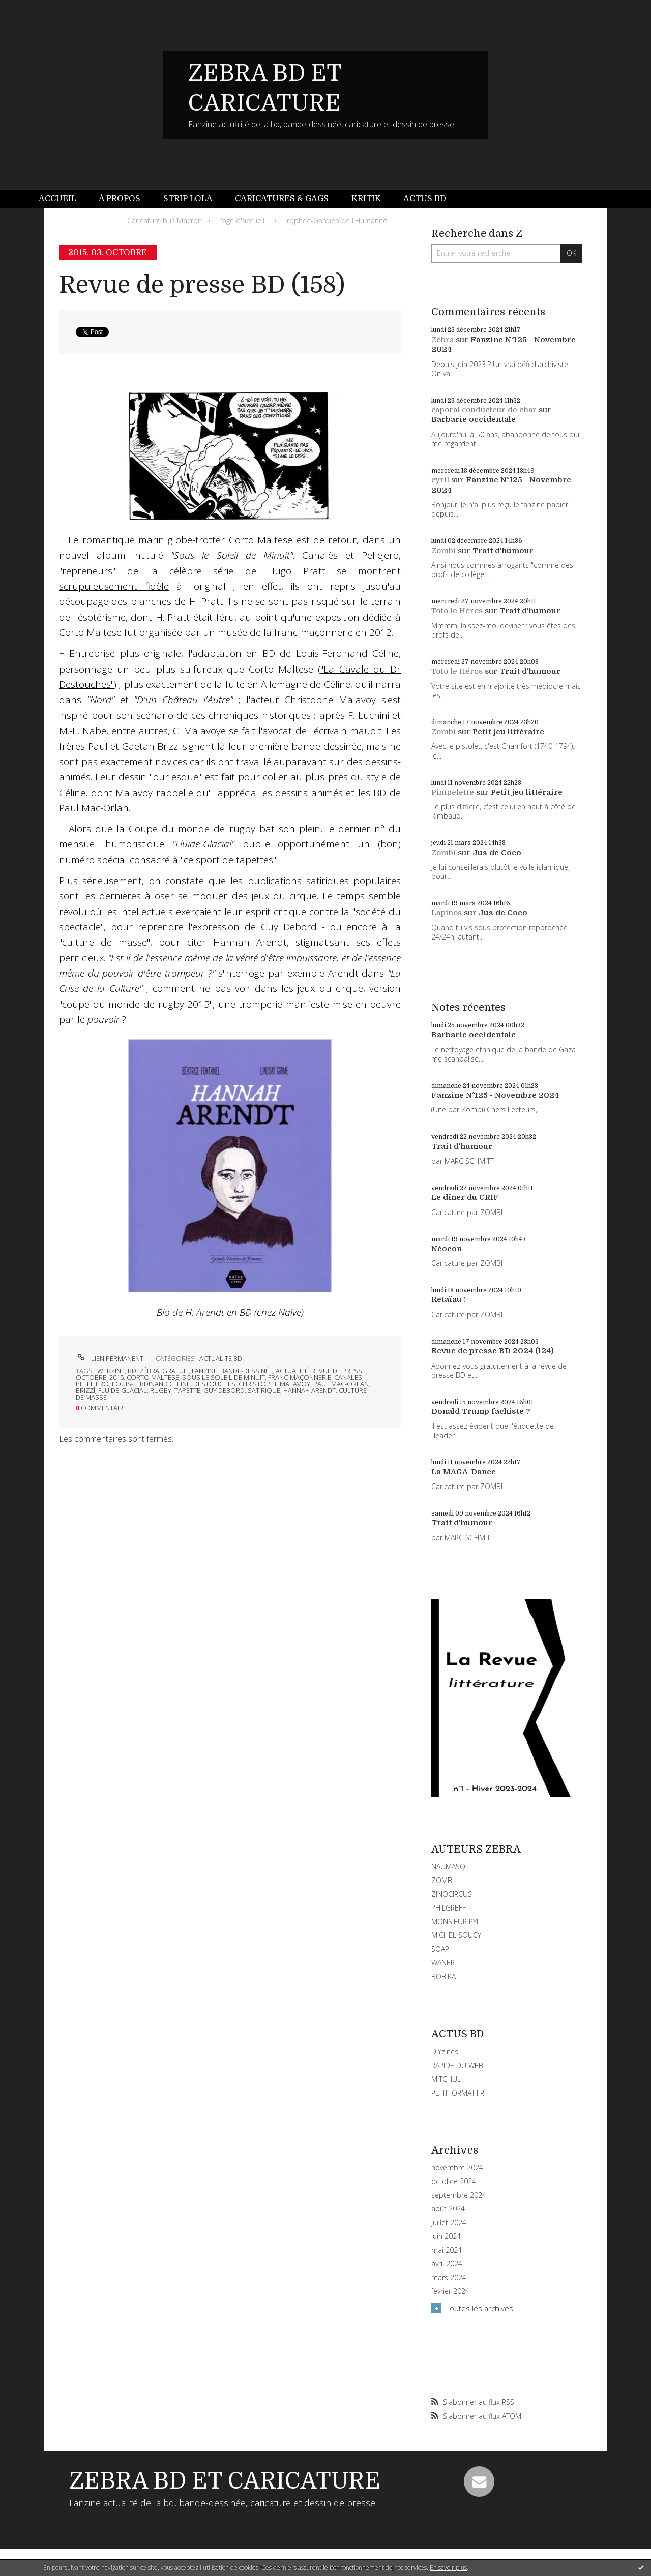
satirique (264, 1390)
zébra (149, 1370)
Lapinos (446, 912)
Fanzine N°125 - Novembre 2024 (495, 1095)
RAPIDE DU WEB (457, 2065)
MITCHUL (446, 2079)
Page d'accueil (241, 220)
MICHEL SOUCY (456, 1935)
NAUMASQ (448, 1866)
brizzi (85, 1390)
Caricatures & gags (282, 198)
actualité (292, 1370)
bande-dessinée (246, 1370)
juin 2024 (446, 2236)
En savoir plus (448, 2567)
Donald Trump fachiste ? (480, 1411)
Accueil (57, 198)
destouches (214, 1383)
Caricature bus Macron (164, 220)
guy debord (224, 1390)
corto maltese (153, 1377)
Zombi (443, 550)
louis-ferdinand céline (151, 1383)
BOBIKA (443, 1976)
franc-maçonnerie (299, 1377)
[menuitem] (63, 199)
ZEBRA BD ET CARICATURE (224, 2481)
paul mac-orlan (341, 1383)
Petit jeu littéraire (508, 731)
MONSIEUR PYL (455, 1921)
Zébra (442, 339)
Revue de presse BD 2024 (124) (492, 1350)
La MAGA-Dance (463, 1471)
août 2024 (448, 2209)
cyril (440, 479)
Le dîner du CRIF (465, 1197)
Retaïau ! (448, 1299)
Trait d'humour (503, 550)
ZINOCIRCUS (451, 1894)
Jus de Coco (496, 852)
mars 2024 (448, 2277)
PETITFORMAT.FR (457, 2093)
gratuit (175, 1370)
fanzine (204, 1370)
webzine (111, 1370)
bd (132, 1370)
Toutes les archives (479, 2308)
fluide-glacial (122, 1390)
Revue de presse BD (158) (202, 284)
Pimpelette (452, 792)
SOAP (440, 1949)
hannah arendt (309, 1390)
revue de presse (338, 1370)
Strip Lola (188, 198)
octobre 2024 (453, 2181)
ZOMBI (442, 1880)
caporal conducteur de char (484, 409)
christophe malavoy (274, 1383)
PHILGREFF (448, 1908)
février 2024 (450, 2291)
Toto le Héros (457, 610)
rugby (160, 1390)
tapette (187, 1390)
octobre (91, 1377)
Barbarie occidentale (473, 419)
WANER (443, 1962)
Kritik (366, 198)
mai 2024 (446, 2250)
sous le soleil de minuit (223, 1377)
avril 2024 (446, 2263)
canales (348, 1377)
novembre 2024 (457, 2167)
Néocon (446, 1248)
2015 (116, 1377)
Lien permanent (109, 1358)
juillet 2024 (448, 2222)
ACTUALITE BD (220, 1358)
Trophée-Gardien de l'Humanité (335, 220)
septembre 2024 (458, 2195)
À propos (119, 198)
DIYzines (444, 2051)
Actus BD (424, 198)
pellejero (92, 1383)
